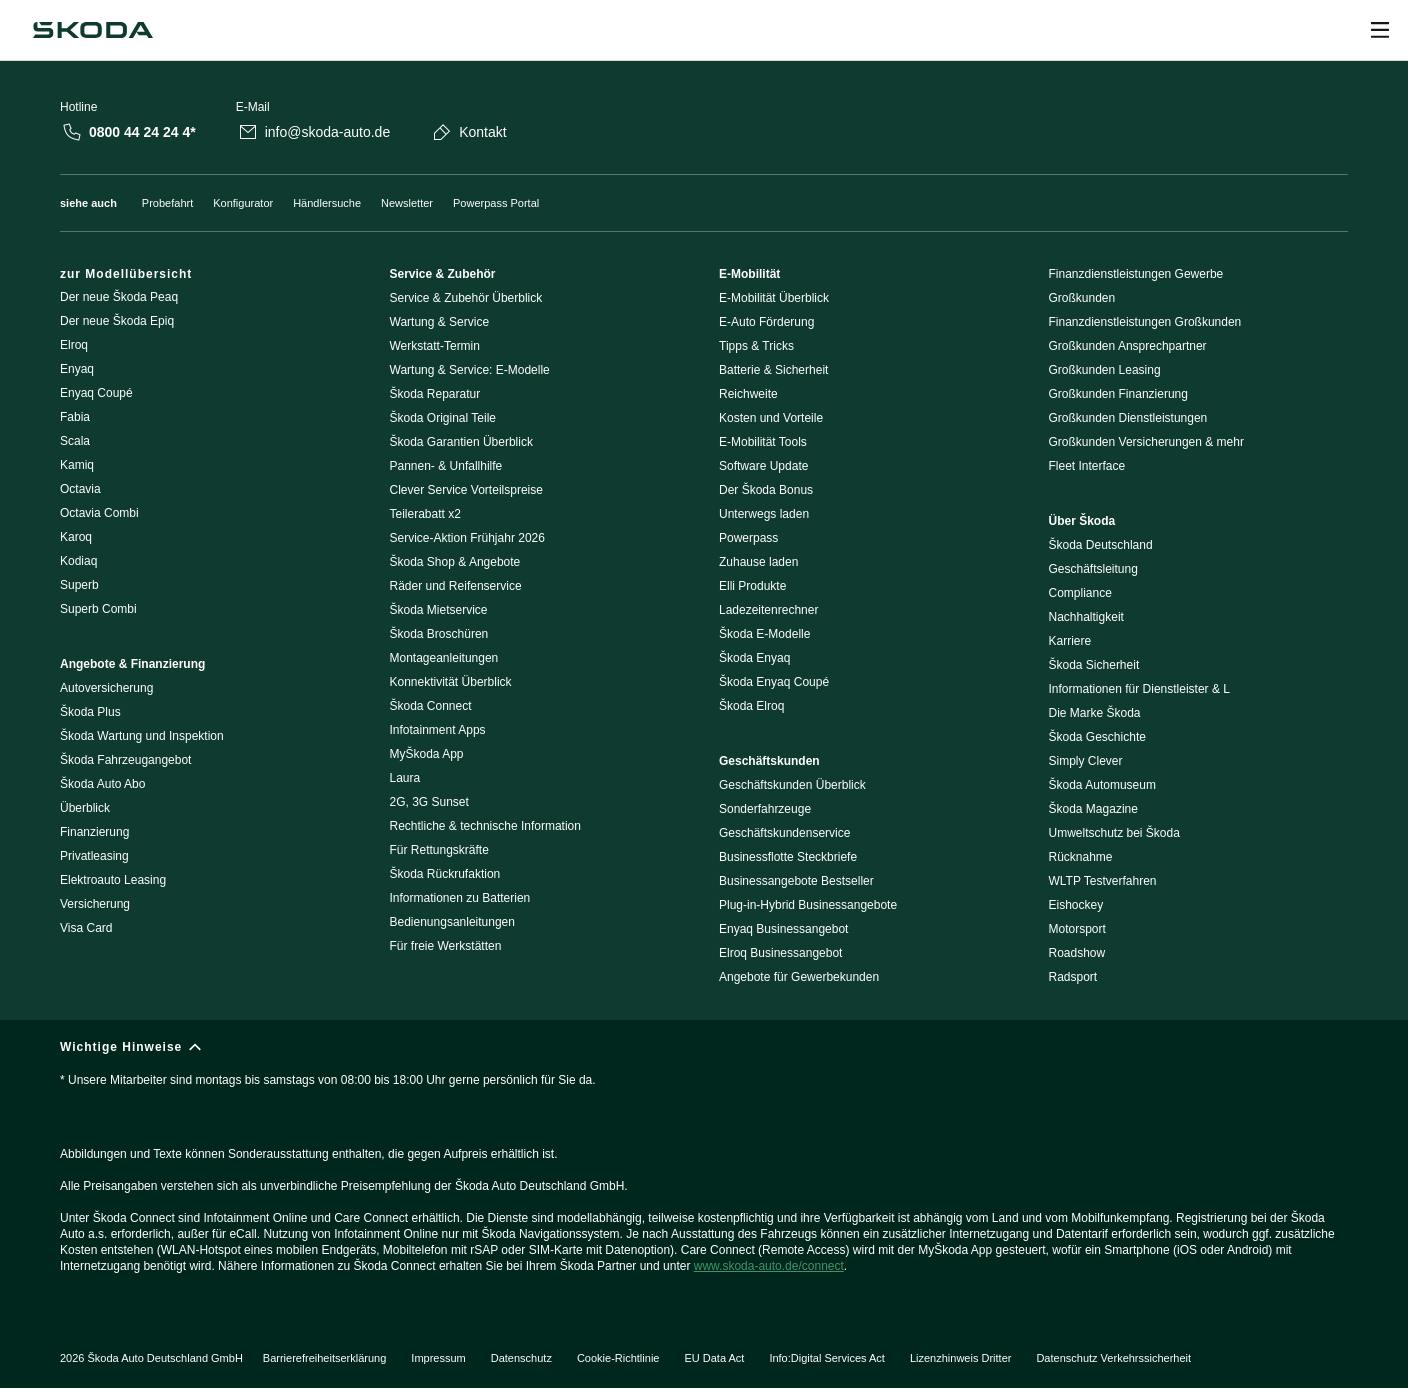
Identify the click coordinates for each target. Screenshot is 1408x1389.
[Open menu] (1380, 30)
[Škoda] (93, 30)
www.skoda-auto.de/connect (769, 1266)
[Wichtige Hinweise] (704, 1165)
